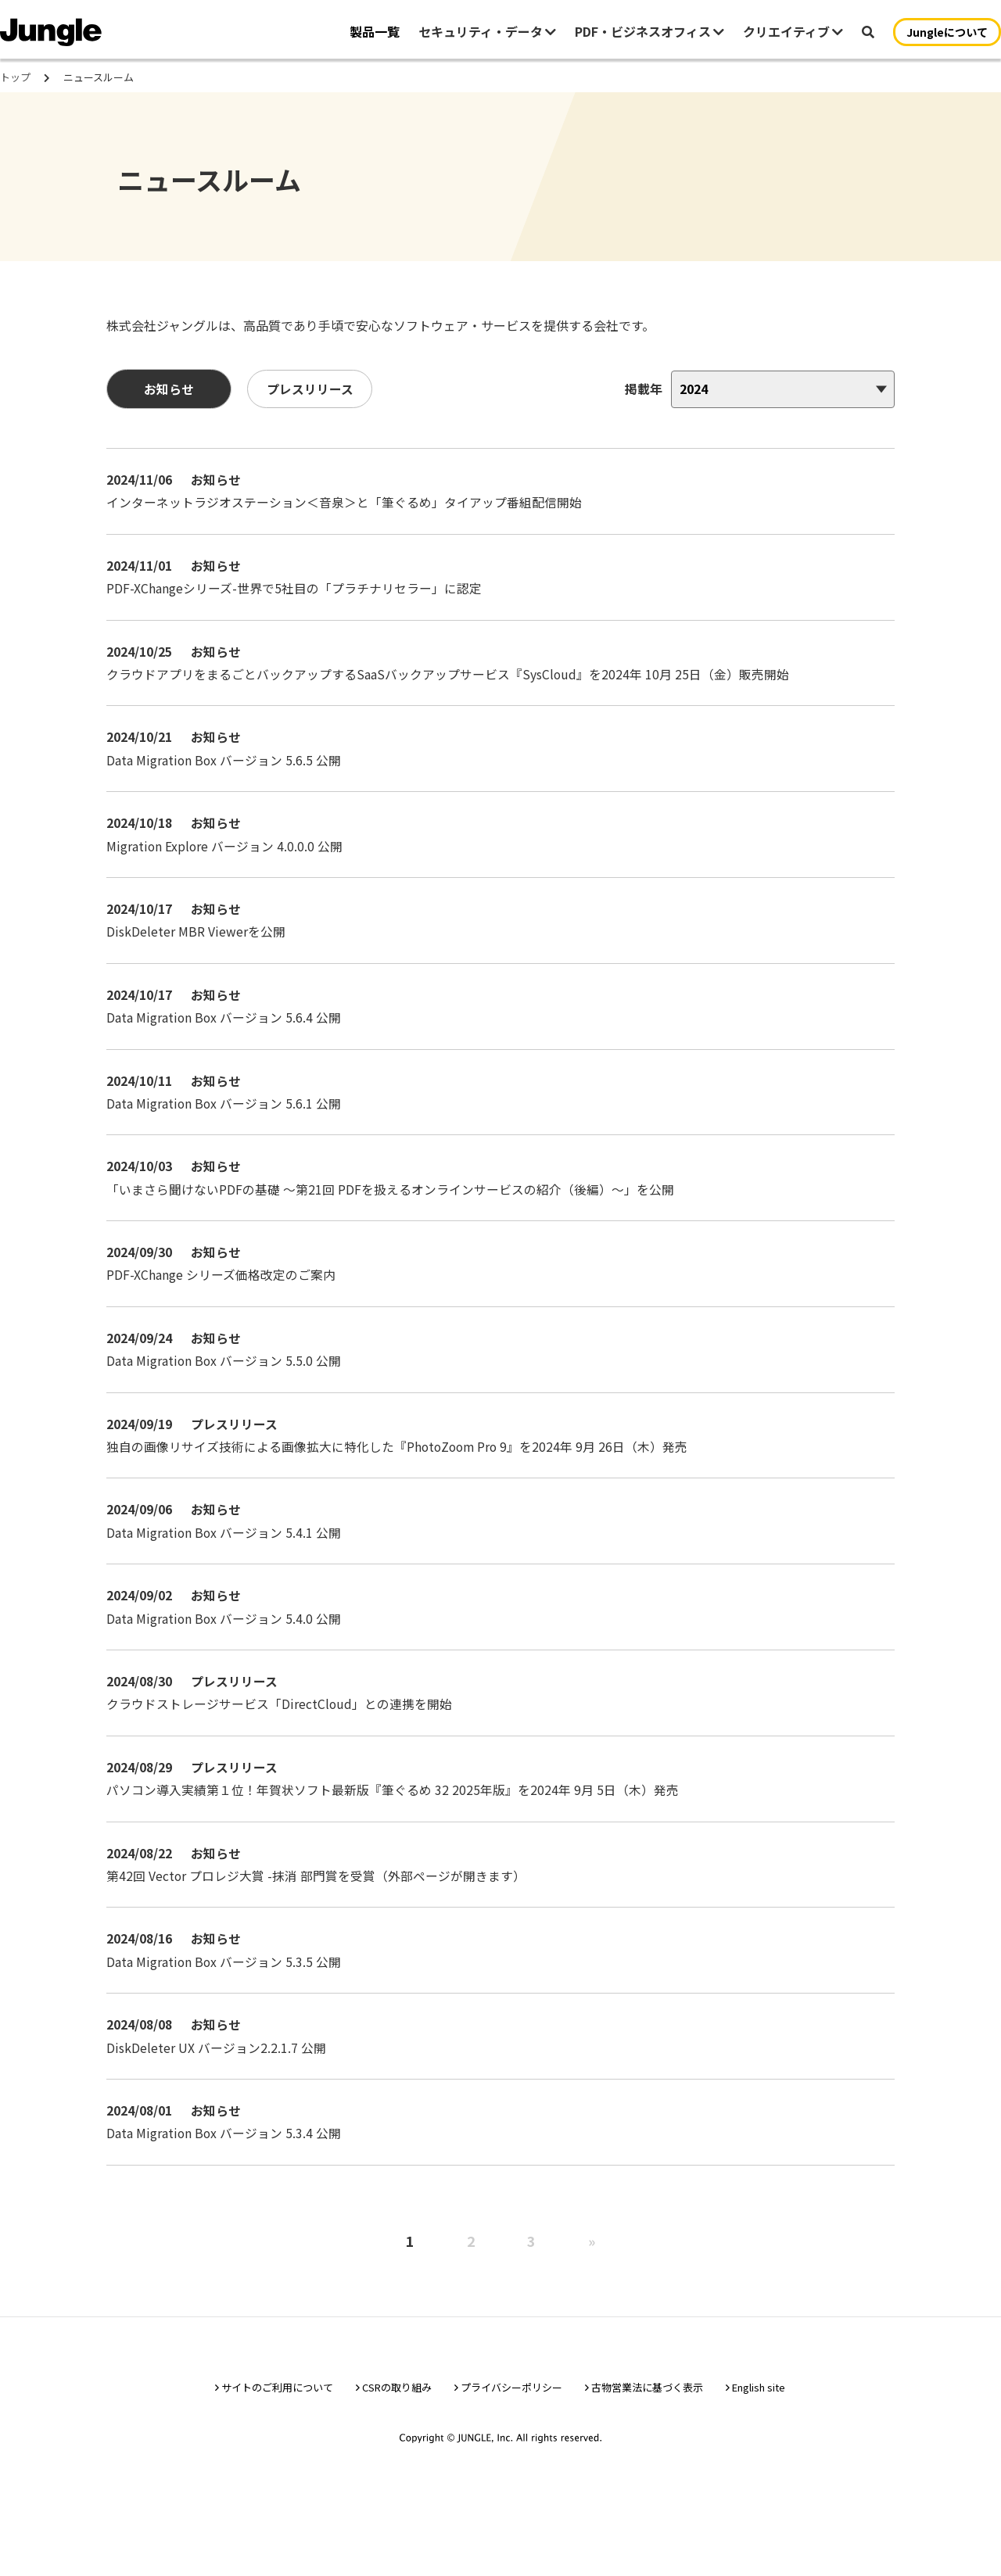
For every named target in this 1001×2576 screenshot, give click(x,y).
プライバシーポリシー (511, 2431)
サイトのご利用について (277, 2431)
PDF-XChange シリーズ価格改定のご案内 (224, 1308)
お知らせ (172, 398)
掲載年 (640, 398)
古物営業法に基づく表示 (647, 2431)
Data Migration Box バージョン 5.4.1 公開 (227, 1568)
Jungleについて (947, 32)
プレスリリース (313, 398)
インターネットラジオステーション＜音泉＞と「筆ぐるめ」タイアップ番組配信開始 (347, 513)
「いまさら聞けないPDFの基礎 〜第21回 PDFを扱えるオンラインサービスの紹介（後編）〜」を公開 (393, 1221)
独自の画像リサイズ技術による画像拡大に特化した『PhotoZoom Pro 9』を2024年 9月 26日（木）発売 (402, 1481)
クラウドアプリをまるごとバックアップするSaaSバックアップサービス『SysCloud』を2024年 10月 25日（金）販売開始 (451, 700)
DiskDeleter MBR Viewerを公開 (199, 960)
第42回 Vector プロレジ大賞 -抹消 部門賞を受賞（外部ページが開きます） (319, 1915)
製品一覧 (375, 31)
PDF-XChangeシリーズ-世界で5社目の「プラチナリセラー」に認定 (297, 613)
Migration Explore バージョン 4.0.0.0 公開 (228, 874)
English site (758, 2431)
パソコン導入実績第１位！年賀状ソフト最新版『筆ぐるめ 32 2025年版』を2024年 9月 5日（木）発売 (395, 1828)
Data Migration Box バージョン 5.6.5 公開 (227, 787)
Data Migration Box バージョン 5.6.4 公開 (227, 1047)
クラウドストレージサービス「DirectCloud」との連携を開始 (282, 1741)
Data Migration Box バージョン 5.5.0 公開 (227, 1394)
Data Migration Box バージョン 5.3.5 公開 (227, 2002)
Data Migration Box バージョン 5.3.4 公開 (227, 2175)
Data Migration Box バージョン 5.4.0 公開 (227, 1655)
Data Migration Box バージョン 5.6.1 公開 (227, 1134)
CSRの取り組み (397, 2431)
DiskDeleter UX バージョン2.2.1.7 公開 (219, 2089)
